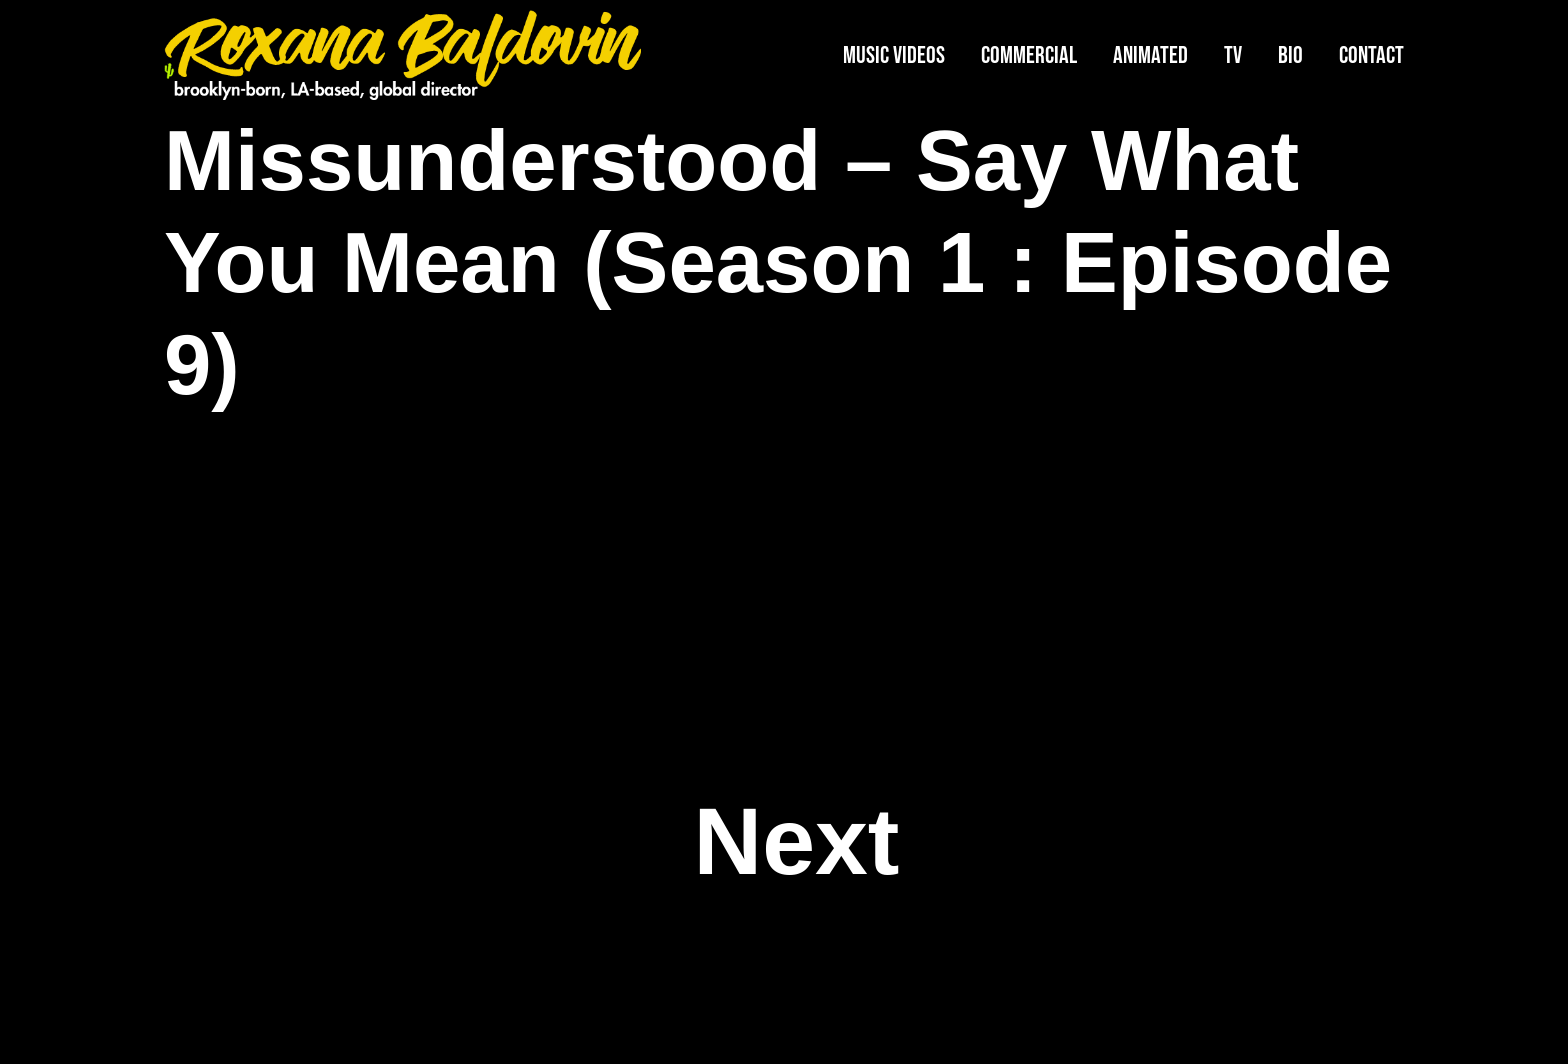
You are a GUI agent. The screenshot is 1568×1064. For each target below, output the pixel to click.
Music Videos (894, 55)
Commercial (1029, 55)
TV (1233, 55)
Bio (1290, 55)
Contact (1371, 55)
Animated (1150, 55)
